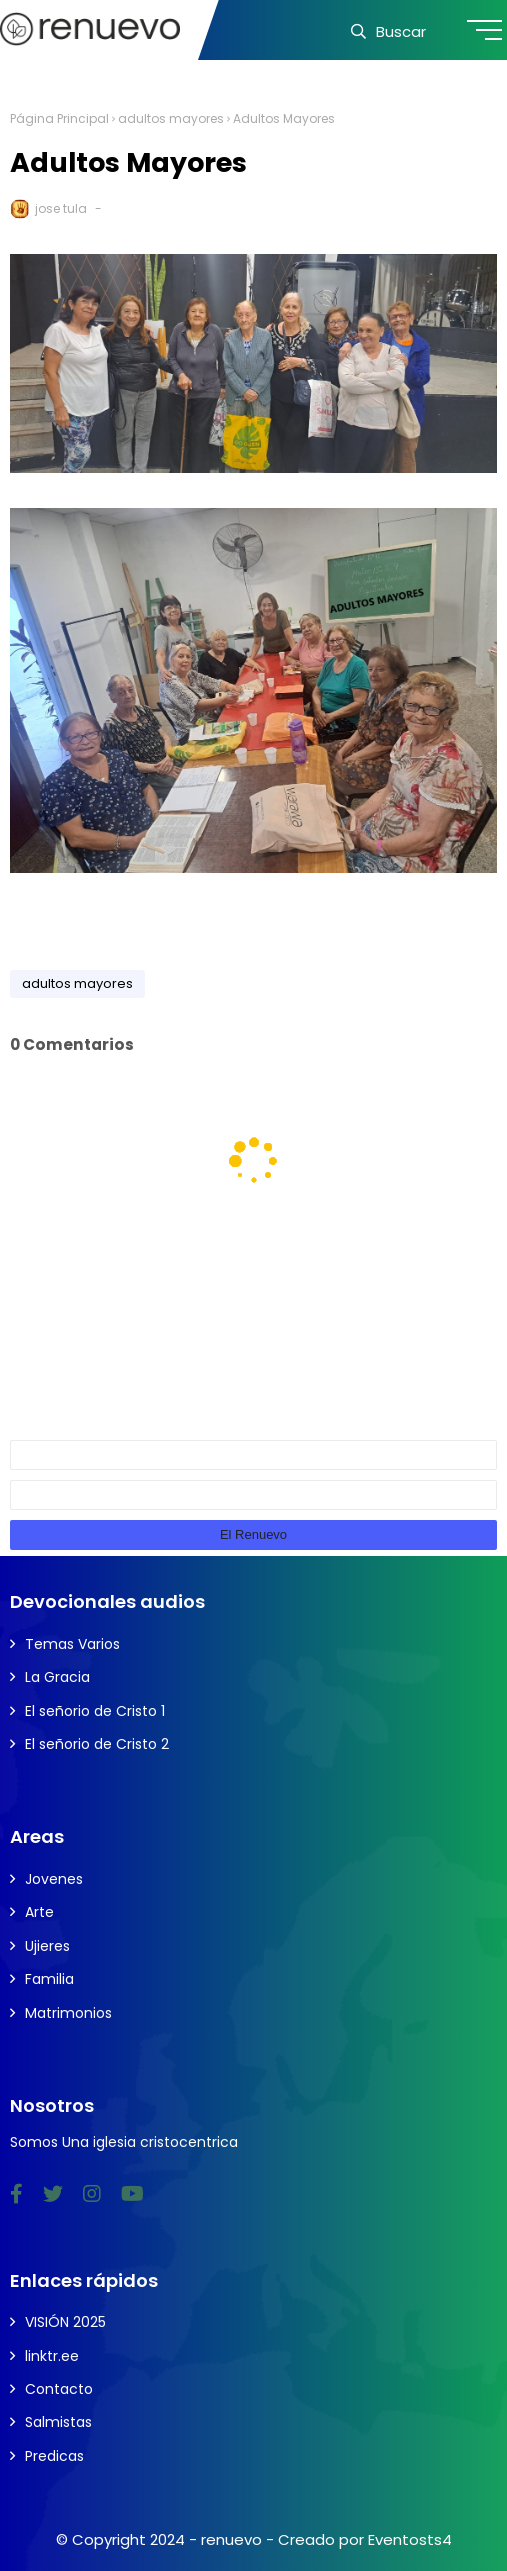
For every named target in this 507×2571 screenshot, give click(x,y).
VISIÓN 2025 (65, 2322)
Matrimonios (68, 2013)
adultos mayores (171, 118)
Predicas (54, 2456)
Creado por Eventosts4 (365, 2539)
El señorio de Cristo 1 (95, 1711)
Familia (49, 1979)
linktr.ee (52, 2356)
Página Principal (59, 118)
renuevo (231, 2539)
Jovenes (54, 1879)
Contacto (59, 2389)
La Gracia (57, 1677)
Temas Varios (72, 1644)
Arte (39, 1912)
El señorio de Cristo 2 (97, 1744)
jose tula (61, 208)
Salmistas (58, 2422)
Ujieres (47, 1946)
